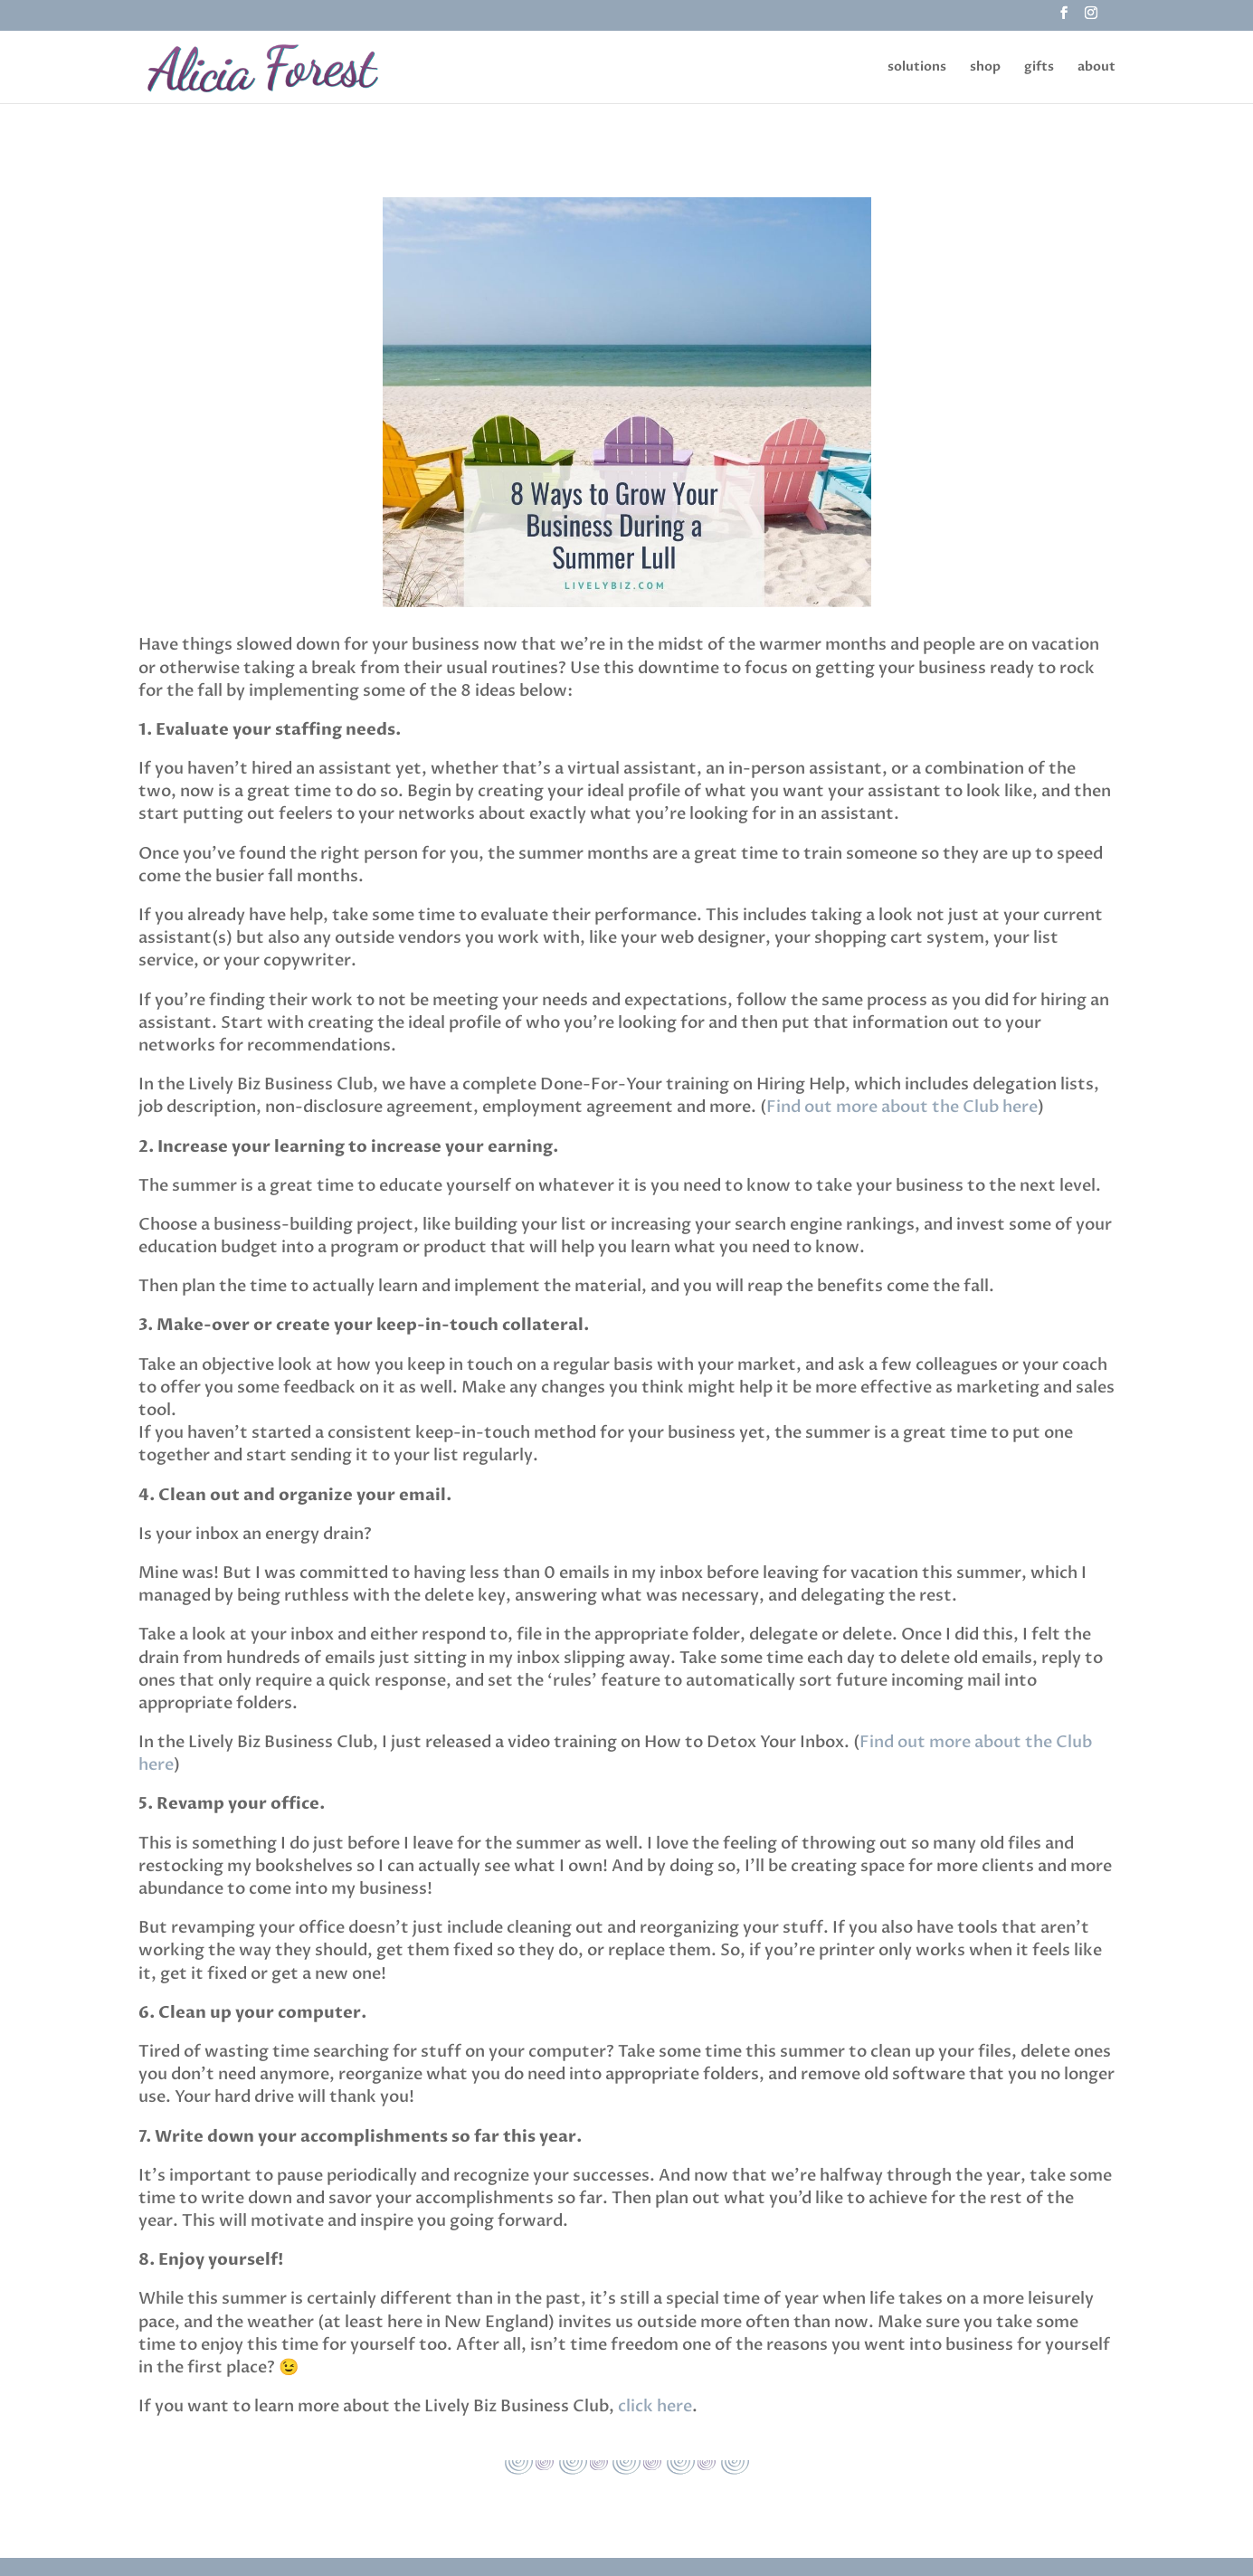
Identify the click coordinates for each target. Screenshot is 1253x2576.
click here (655, 2406)
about (1096, 68)
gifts (1039, 68)
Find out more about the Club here (902, 1107)
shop (985, 68)
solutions (917, 68)
